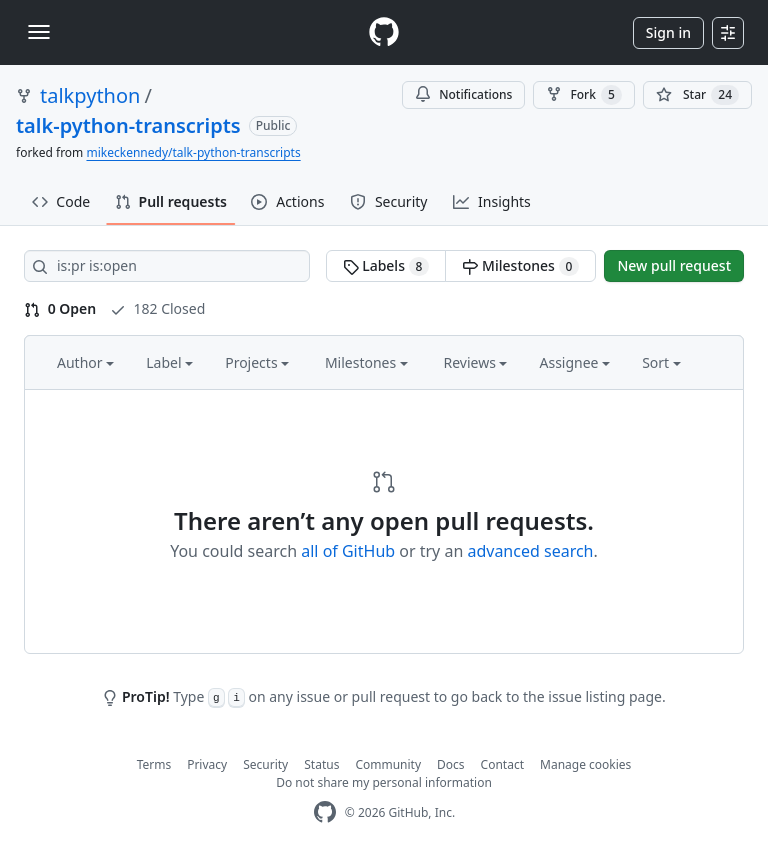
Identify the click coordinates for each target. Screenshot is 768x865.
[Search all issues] (167, 266)
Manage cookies (585, 764)
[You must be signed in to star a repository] (697, 95)
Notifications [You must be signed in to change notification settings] (463, 94)
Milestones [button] (366, 362)
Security (265, 764)
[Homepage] (384, 32)
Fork (583, 95)
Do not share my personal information (384, 782)
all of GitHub (348, 551)
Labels (386, 266)
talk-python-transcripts (128, 125)
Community (388, 764)
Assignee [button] (574, 362)
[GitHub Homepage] (325, 812)
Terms (154, 764)
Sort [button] (661, 362)
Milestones (520, 266)
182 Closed (157, 308)
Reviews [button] (475, 362)
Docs (451, 764)
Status (321, 764)
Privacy (207, 764)
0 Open (60, 308)
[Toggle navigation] (39, 32)
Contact (502, 764)
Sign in (668, 32)
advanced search (530, 551)
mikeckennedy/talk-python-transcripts (193, 152)
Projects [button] (257, 362)
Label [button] (169, 362)
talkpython (90, 95)
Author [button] (85, 362)
